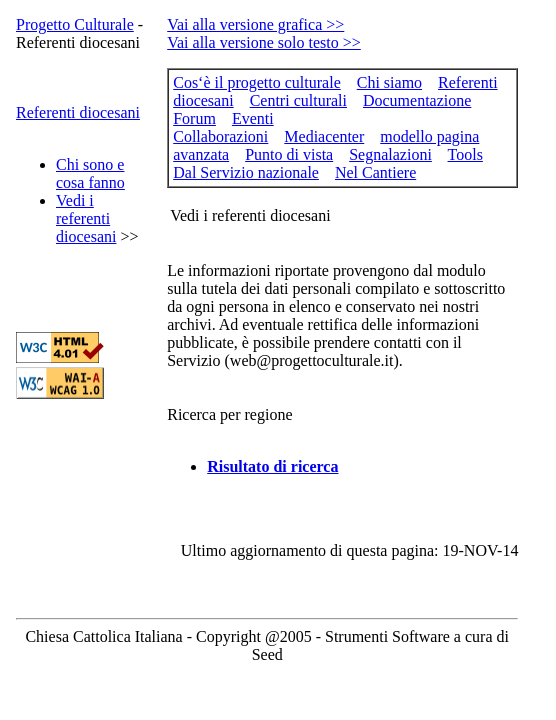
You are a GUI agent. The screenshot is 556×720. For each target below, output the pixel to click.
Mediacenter (324, 136)
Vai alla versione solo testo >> (264, 42)
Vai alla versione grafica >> (255, 24)
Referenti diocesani (78, 112)
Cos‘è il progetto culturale (257, 82)
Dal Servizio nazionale (246, 172)
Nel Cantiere (375, 172)
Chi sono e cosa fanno (90, 173)
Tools (465, 154)
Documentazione (417, 100)
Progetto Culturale (75, 24)
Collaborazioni (220, 136)
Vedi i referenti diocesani (86, 218)
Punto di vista (289, 154)
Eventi (253, 118)
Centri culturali (298, 100)
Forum (194, 118)
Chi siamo (389, 82)
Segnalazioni (390, 154)
